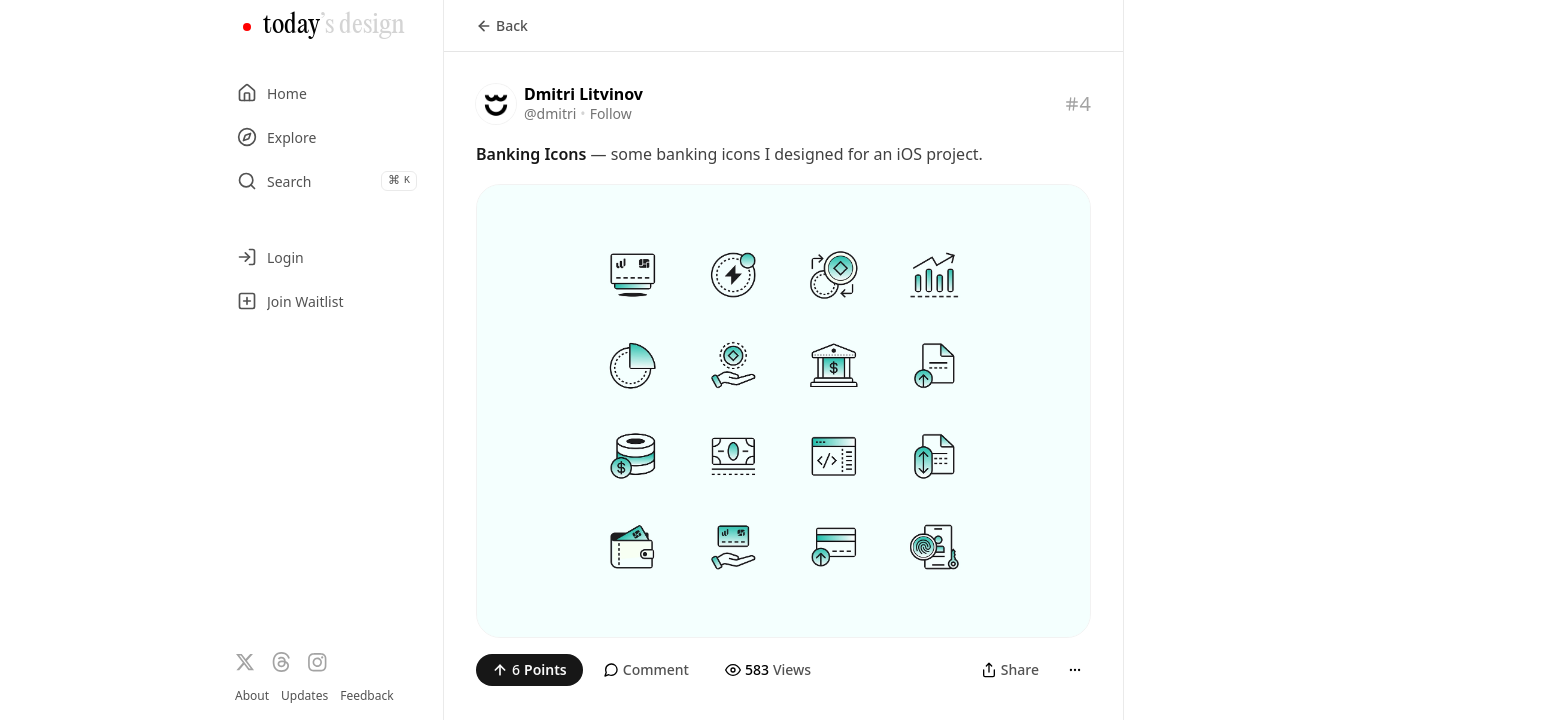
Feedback (366, 696)
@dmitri (550, 113)
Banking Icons (531, 154)
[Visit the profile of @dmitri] (496, 104)
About (252, 695)
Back (502, 25)
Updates (304, 695)
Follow (611, 113)
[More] (1075, 670)
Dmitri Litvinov (583, 94)
